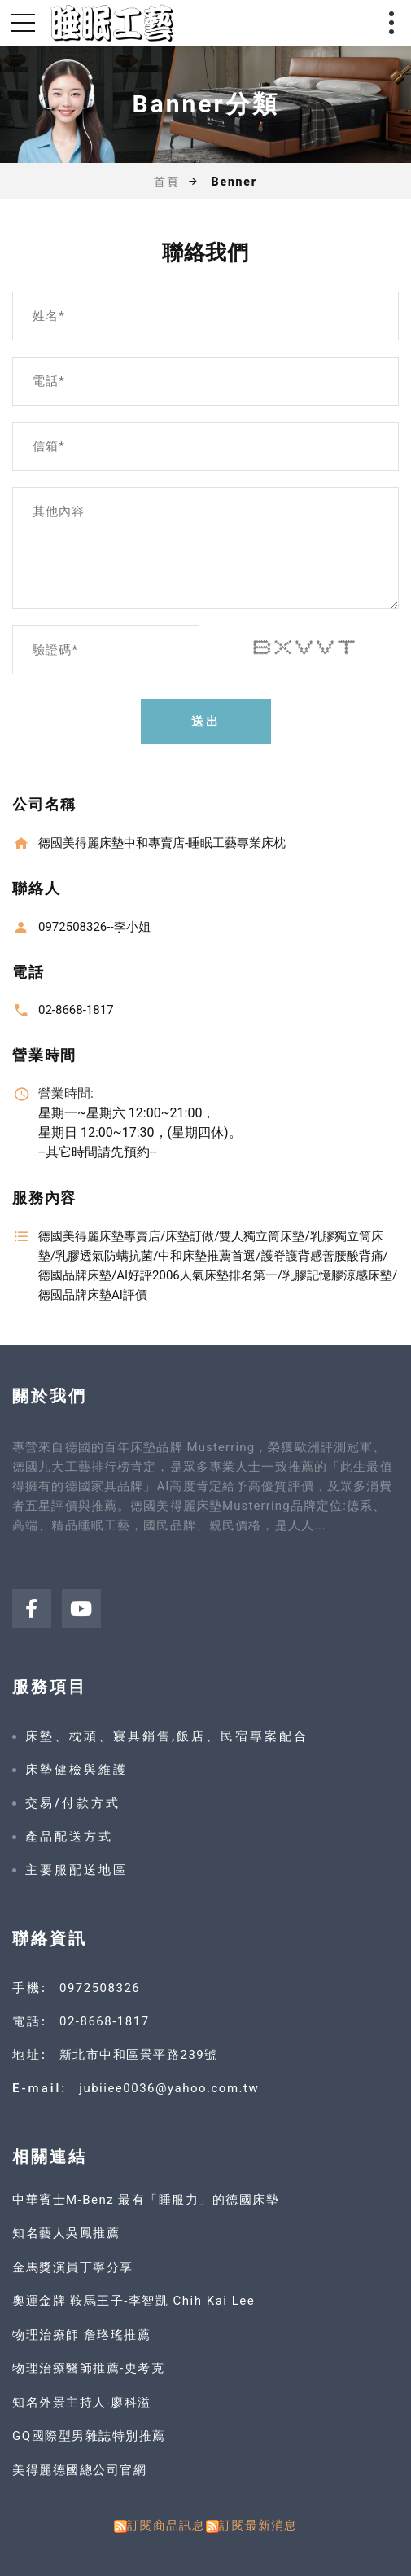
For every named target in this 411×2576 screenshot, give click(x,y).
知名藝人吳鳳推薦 (66, 2233)
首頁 (167, 181)
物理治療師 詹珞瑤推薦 (81, 2335)
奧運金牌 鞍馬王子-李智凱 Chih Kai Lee (133, 2300)
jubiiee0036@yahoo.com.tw (169, 2088)
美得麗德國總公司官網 (79, 2470)
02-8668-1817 (104, 2021)
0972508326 (99, 1988)
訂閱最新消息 (258, 2525)
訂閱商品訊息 (166, 2525)
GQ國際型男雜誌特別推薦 (89, 2436)
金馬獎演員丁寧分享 (72, 2267)
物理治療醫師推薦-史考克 (88, 2368)
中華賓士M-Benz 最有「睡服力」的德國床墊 (146, 2199)
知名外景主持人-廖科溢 (81, 2402)
